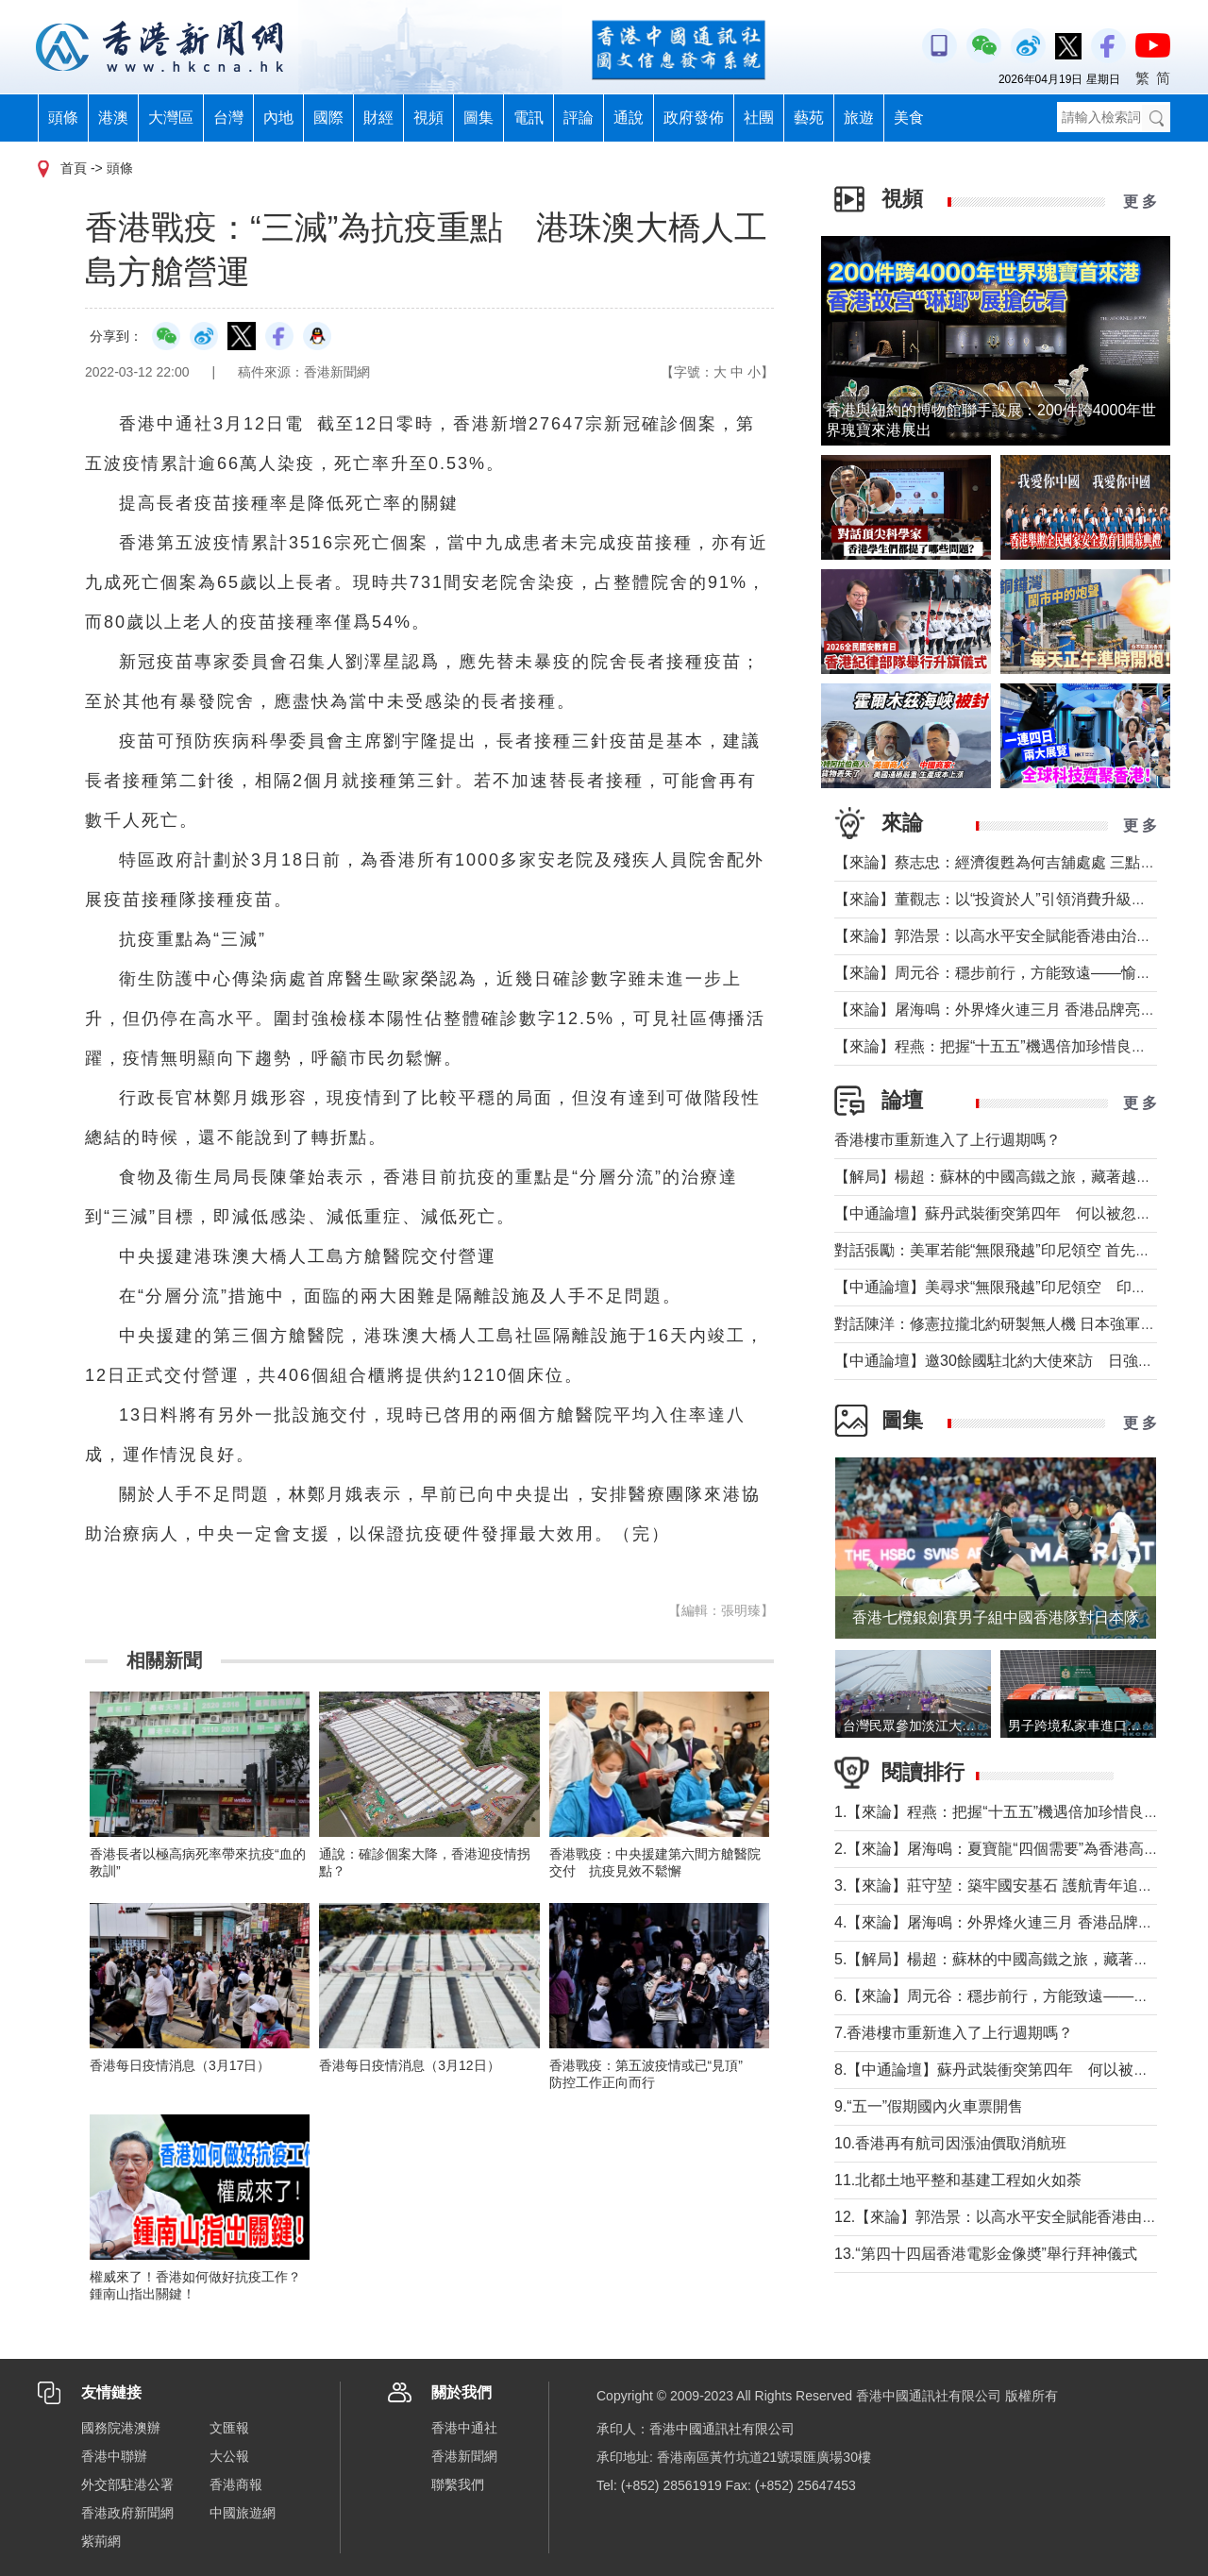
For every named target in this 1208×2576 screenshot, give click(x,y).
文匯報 (229, 2427)
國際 (328, 117)
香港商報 (236, 2484)
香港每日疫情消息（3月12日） (409, 2065)
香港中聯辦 (114, 2456)
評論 (578, 117)
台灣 (228, 117)
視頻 (428, 117)
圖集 (478, 117)
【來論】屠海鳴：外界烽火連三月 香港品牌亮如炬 (1002, 1010)
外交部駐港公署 (127, 2484)
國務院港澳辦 (120, 2427)
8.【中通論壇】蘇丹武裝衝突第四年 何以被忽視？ (1006, 2070)
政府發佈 (693, 117)
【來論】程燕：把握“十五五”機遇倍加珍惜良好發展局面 (1020, 1046)
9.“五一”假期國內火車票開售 (928, 2106)
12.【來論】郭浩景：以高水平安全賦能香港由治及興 (1010, 2217)
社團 (759, 117)
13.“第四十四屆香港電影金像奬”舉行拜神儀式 (985, 2254)
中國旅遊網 (243, 2512)
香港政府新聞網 (127, 2512)
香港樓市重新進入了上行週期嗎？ (947, 1140)
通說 (628, 117)
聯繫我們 (457, 2484)
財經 (378, 117)
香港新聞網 (464, 2456)
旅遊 (859, 117)
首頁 (73, 168)
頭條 (63, 117)
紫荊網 (101, 2541)
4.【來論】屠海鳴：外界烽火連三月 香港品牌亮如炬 (1008, 1922)
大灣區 (170, 117)
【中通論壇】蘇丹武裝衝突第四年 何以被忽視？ (1000, 1213)
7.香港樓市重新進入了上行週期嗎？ (953, 2033)
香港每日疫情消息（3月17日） (180, 2065)
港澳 (113, 117)
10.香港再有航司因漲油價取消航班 (950, 2143)
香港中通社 (464, 2427)
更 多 (1140, 202)
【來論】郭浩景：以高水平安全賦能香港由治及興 (1000, 936)
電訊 (528, 117)
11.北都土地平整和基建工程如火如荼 (958, 2180)
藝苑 (809, 117)
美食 (909, 117)
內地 (278, 117)
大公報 (229, 2456)
